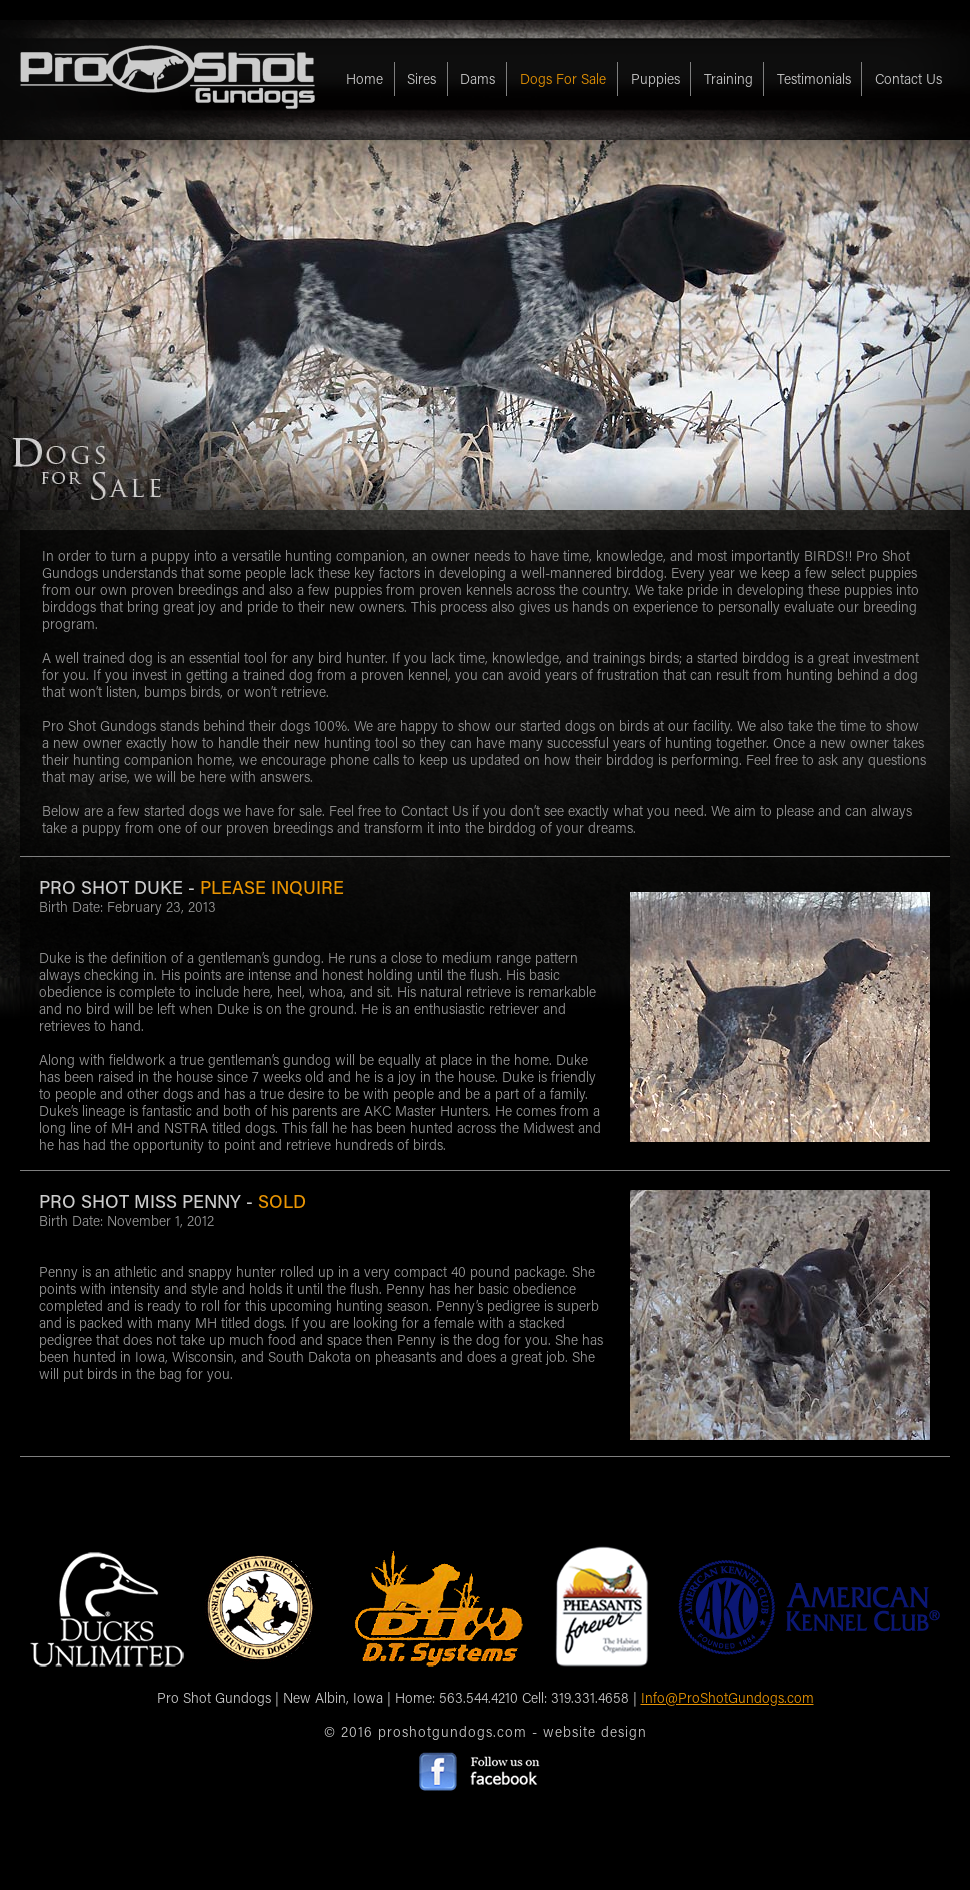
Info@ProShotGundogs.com (727, 1697)
